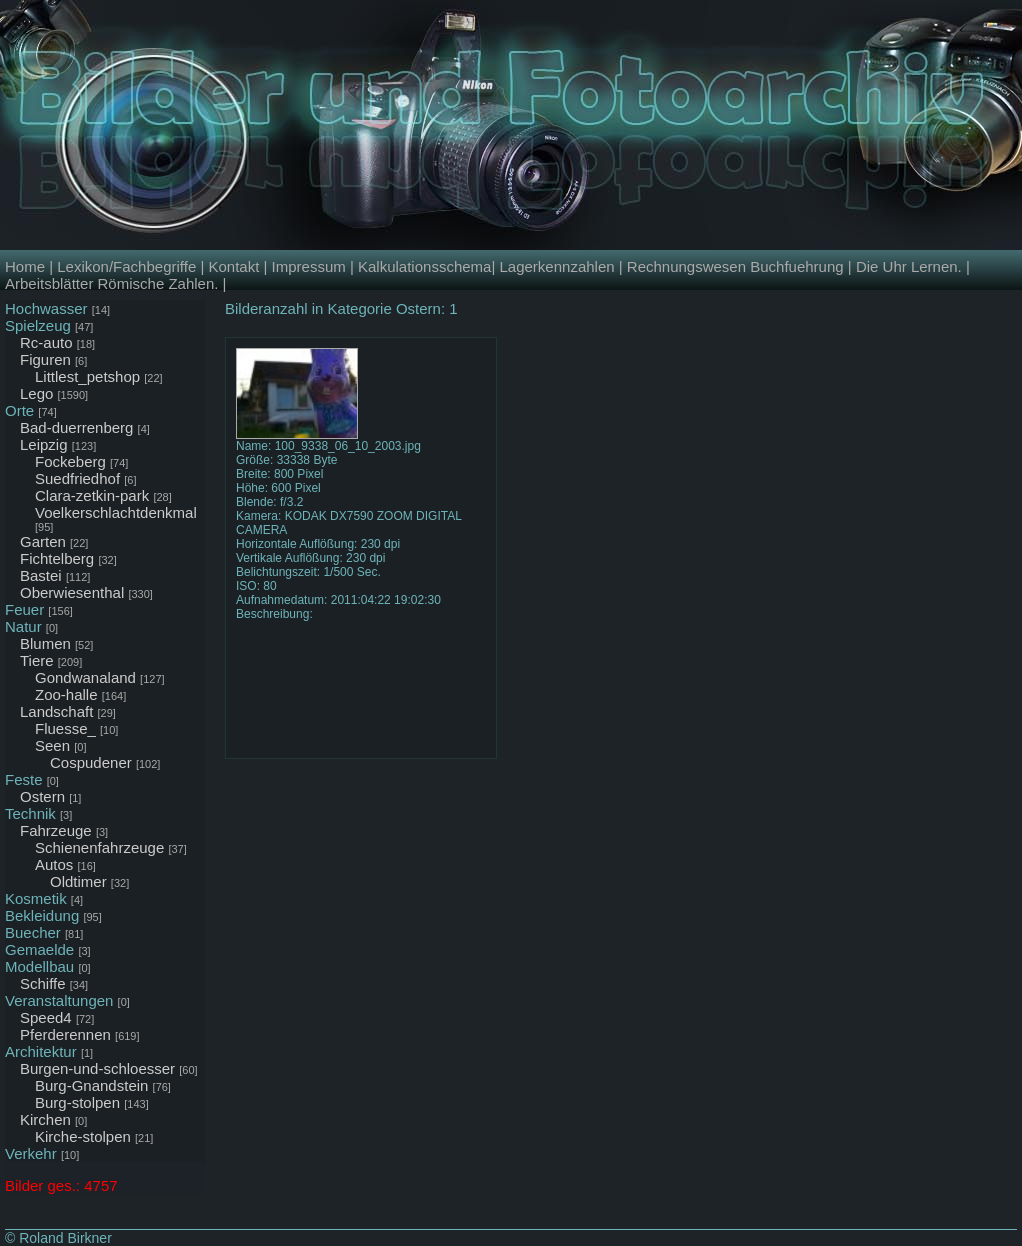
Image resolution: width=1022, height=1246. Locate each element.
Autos (54, 864)
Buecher (33, 932)
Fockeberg (70, 461)
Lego (36, 393)
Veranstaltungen (59, 1000)
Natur (23, 626)
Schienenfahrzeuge (99, 847)
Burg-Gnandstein (91, 1085)
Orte (19, 410)
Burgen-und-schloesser (97, 1068)
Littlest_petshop (87, 376)
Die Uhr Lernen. (909, 266)
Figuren (45, 359)
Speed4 (46, 1017)
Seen (52, 745)
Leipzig (44, 444)
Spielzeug (38, 325)
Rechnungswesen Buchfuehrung (735, 266)
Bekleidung (42, 915)
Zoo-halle (66, 694)
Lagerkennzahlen (556, 266)
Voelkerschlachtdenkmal (116, 512)
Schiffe (43, 983)
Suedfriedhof (77, 478)
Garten (43, 541)
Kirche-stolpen (83, 1136)
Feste (24, 779)
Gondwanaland (85, 677)
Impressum (309, 266)
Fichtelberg (57, 558)
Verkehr (31, 1153)
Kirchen (45, 1119)
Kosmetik (36, 898)
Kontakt (233, 266)
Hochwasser (46, 308)
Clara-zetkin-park (92, 495)
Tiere (37, 660)
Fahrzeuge (56, 830)
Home (25, 266)
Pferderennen (65, 1034)
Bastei (41, 575)
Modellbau (39, 966)
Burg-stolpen (77, 1102)
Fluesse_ (65, 728)
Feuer (24, 609)
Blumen (45, 643)
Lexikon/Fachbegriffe (126, 266)
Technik (30, 813)
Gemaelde (39, 949)
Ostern (42, 796)
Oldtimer (78, 881)
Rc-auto (46, 342)
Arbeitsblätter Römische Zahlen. (111, 283)
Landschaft (56, 711)
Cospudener (91, 762)
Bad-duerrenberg (76, 427)
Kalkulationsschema (424, 266)
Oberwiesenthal (72, 592)
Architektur (41, 1051)
